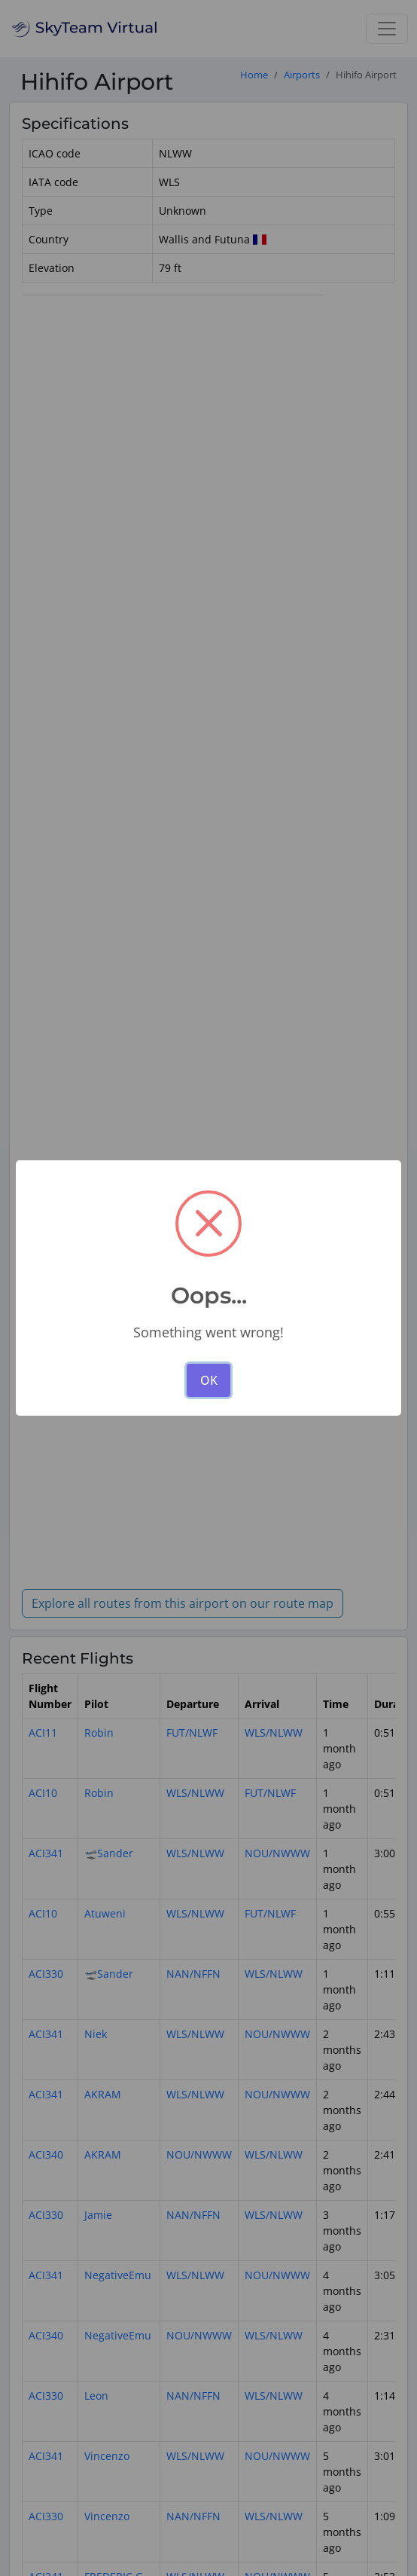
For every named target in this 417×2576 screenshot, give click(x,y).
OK (209, 1380)
